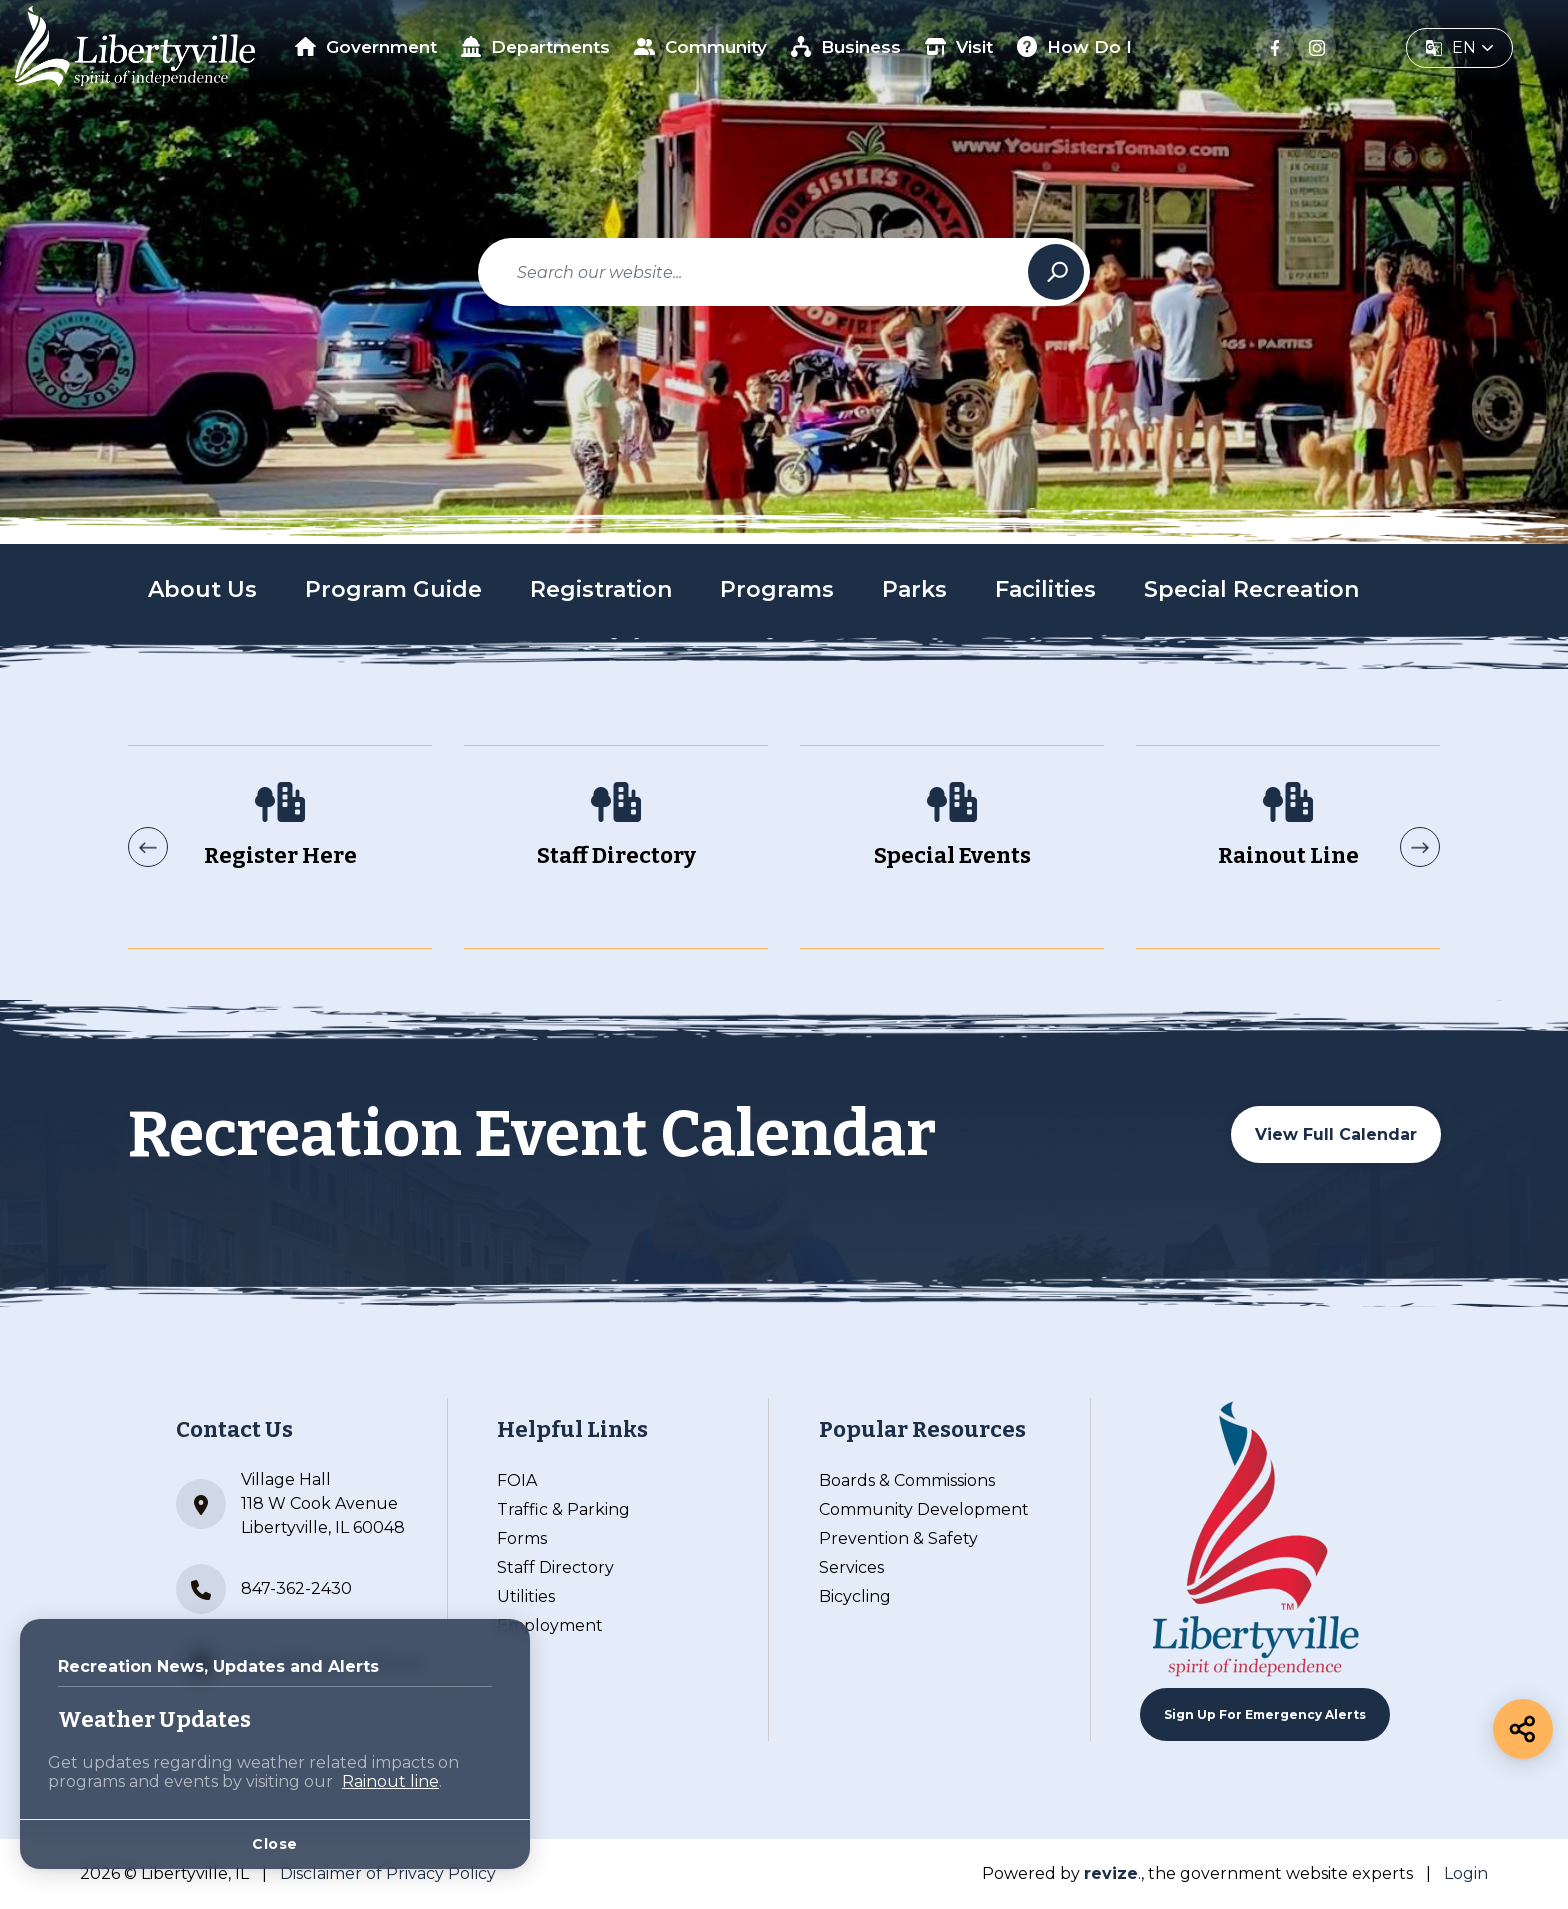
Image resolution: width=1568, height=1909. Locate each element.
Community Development (924, 1509)
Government (366, 47)
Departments (536, 46)
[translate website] (1459, 48)
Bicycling (855, 1596)
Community (700, 46)
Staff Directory (555, 1567)
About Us (202, 589)
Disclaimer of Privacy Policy (388, 1873)
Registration (601, 589)
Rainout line (390, 1781)
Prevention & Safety (898, 1538)
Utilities (526, 1596)
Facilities (1045, 589)
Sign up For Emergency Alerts (1265, 1714)
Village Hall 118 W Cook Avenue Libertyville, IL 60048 (290, 1503)
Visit (959, 46)
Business (846, 46)
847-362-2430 (264, 1589)
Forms (522, 1538)
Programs (777, 589)
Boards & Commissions (907, 1480)
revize (1111, 1873)
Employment (550, 1625)
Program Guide (393, 589)
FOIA (517, 1480)
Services (851, 1567)
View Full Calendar (1336, 1134)
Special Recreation (1251, 589)
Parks (914, 589)
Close (275, 1844)
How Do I (1075, 46)
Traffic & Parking (563, 1509)
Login (1466, 1873)
